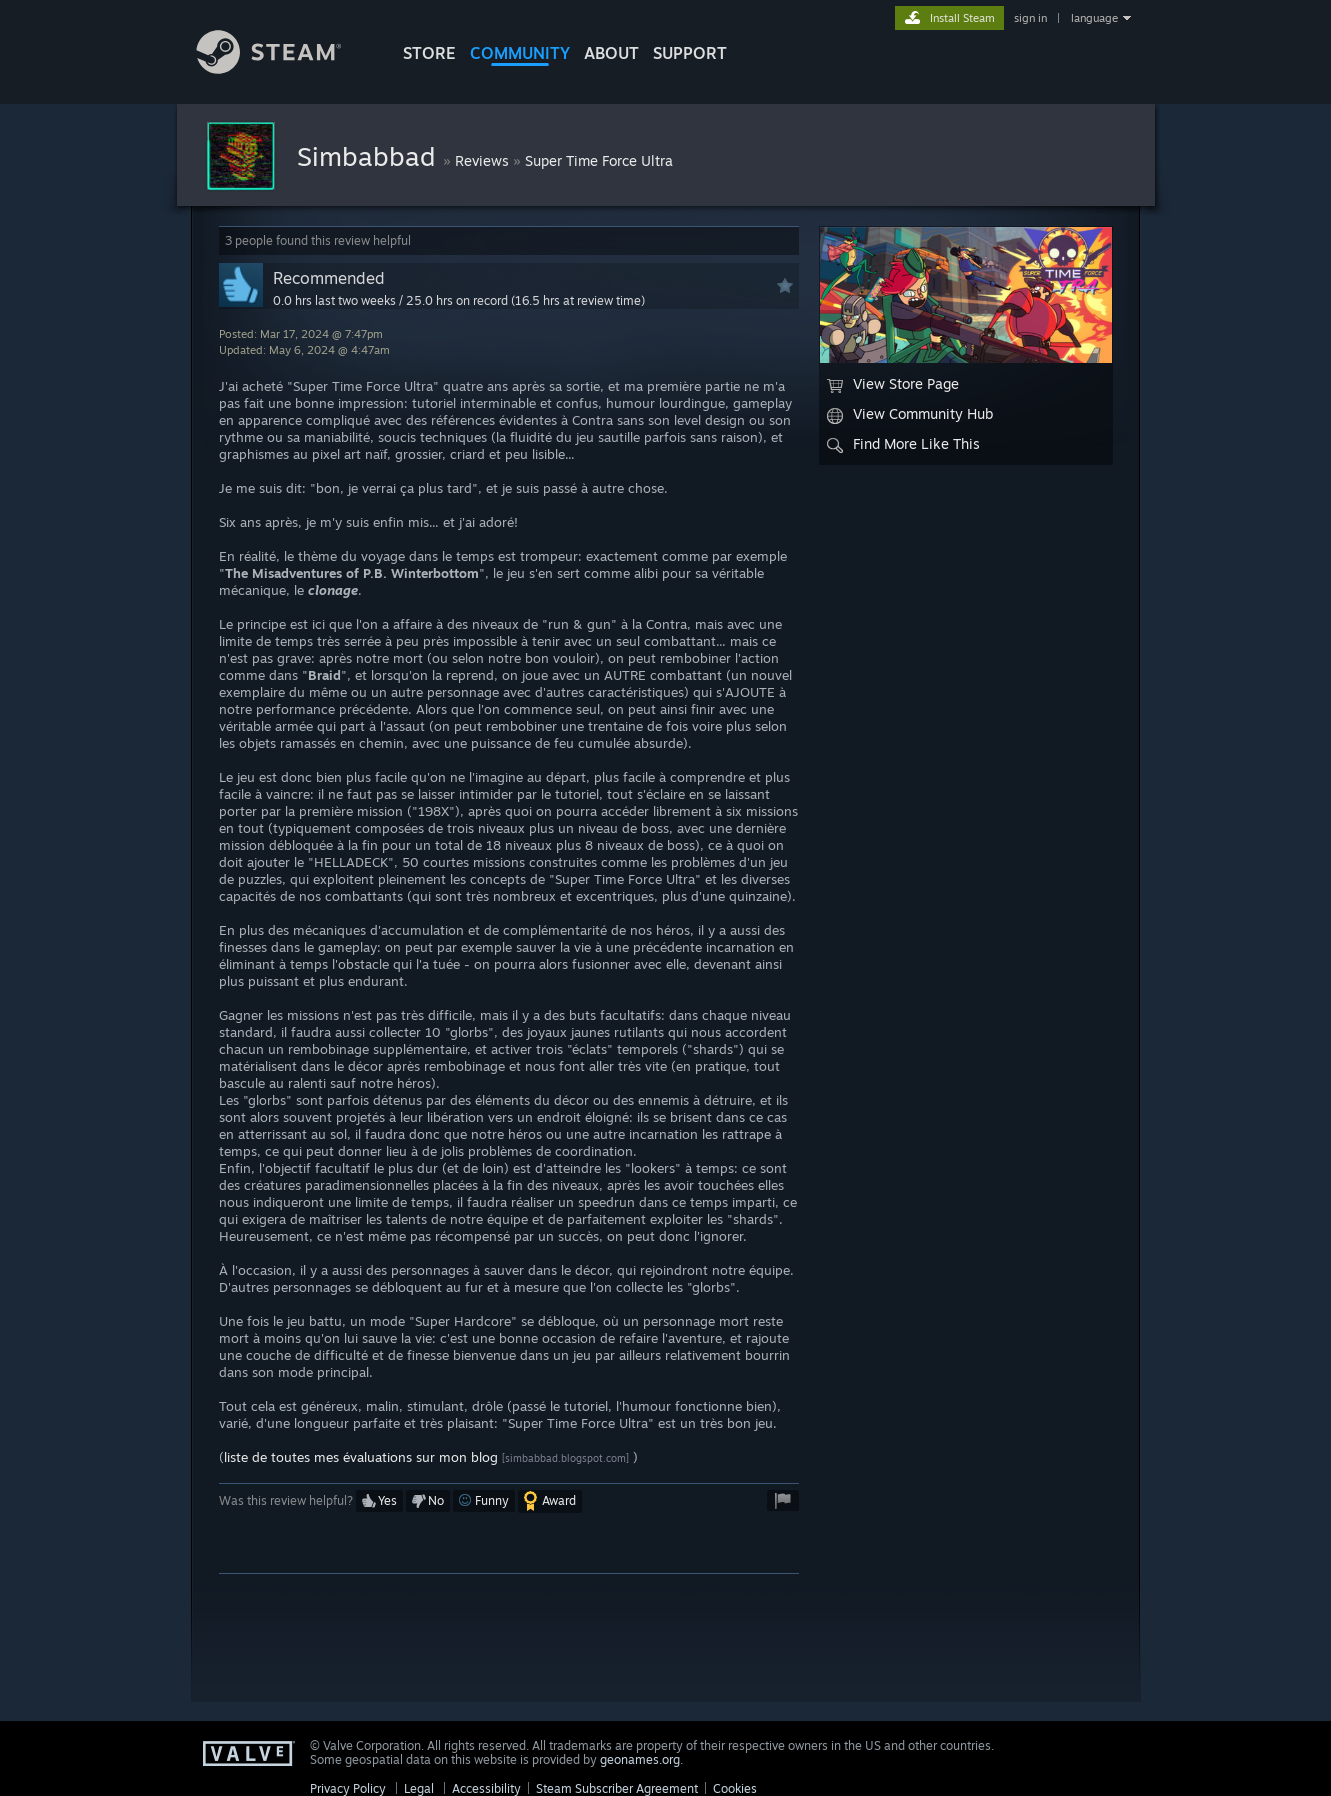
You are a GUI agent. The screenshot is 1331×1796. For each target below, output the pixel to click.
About (611, 53)
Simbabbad (370, 156)
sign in (1030, 18)
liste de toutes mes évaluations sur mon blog (361, 1457)
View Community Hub (910, 414)
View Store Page (893, 384)
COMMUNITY (520, 53)
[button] (379, 1501)
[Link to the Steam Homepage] (284, 68)
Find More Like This (903, 444)
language (1094, 18)
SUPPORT (690, 53)
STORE (429, 53)
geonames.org (640, 1759)
